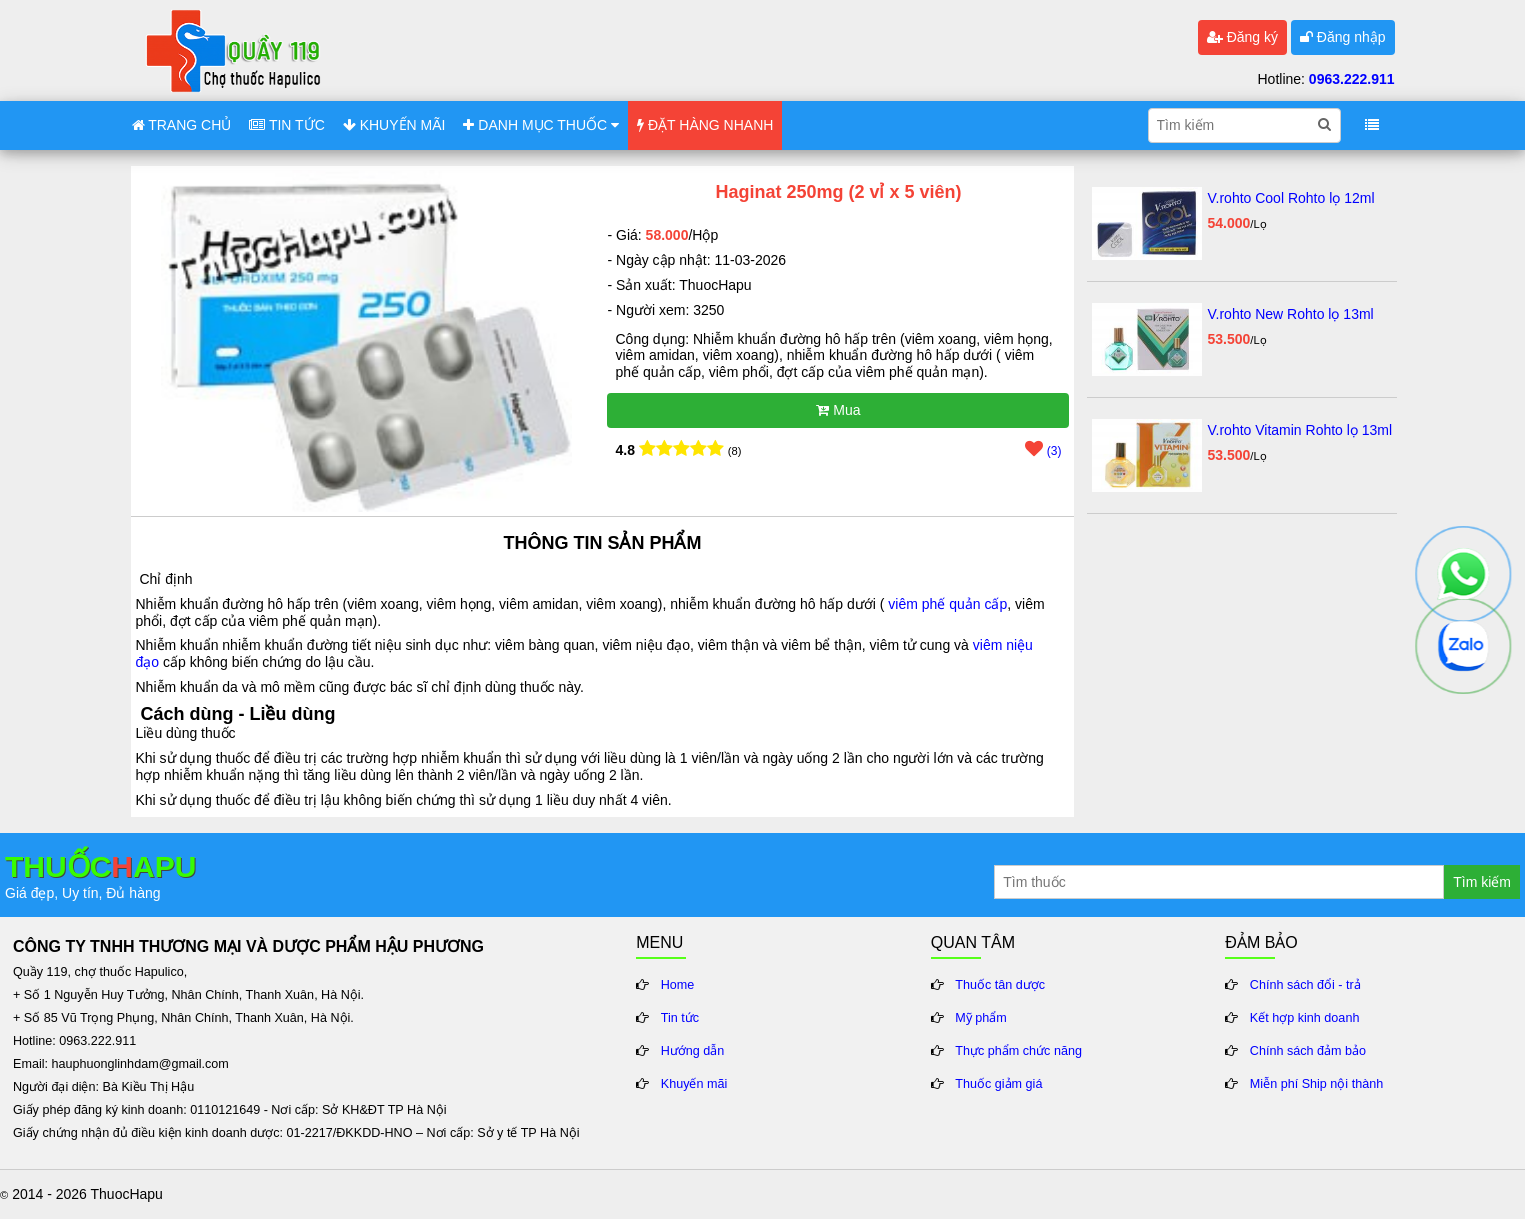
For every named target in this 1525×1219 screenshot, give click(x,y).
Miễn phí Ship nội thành (1316, 1084)
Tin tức (680, 1018)
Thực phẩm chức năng (1018, 1051)
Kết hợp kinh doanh (1305, 1018)
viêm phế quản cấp (947, 604)
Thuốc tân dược (1000, 985)
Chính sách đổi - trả (1305, 985)
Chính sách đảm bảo (1308, 1051)
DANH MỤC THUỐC (541, 125)
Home (678, 985)
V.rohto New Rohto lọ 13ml (1290, 314)
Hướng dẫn (693, 1051)
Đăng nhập (1343, 37)
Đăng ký (1242, 37)
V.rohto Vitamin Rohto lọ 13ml (1299, 430)
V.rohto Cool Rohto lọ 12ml (1290, 198)
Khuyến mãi (694, 1084)
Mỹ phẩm (981, 1018)
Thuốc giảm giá (998, 1084)
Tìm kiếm (1482, 882)
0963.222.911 (1352, 79)
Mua (838, 410)
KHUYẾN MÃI (394, 125)
